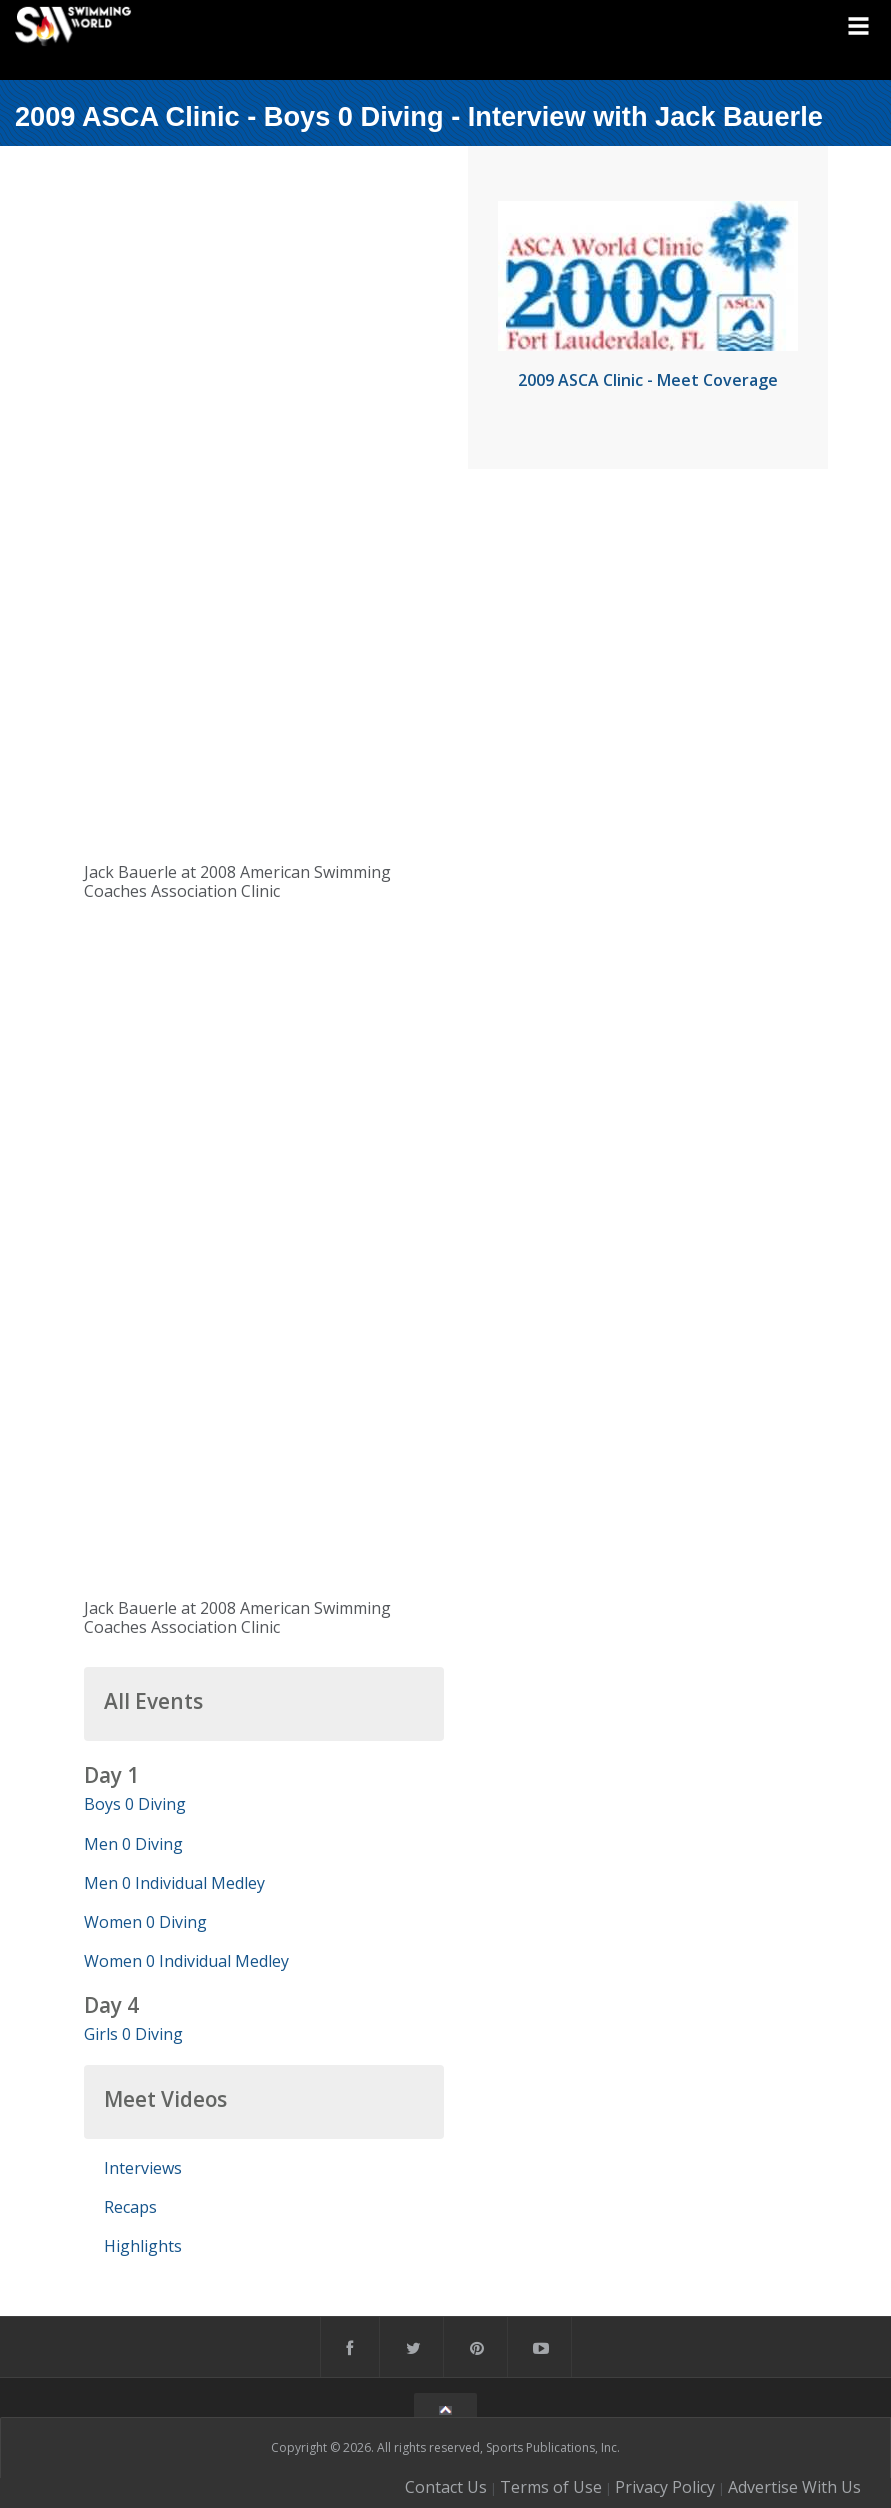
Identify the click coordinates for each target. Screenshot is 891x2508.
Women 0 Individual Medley (186, 1961)
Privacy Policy (665, 2487)
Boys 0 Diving (135, 1804)
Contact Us (446, 2487)
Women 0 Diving (145, 1922)
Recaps (130, 2207)
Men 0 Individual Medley (174, 1883)
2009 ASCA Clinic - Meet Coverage (648, 380)
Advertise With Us (794, 2487)
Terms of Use (551, 2487)
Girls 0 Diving (133, 2034)
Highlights (143, 2246)
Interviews (143, 2168)
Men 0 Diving (133, 1844)
